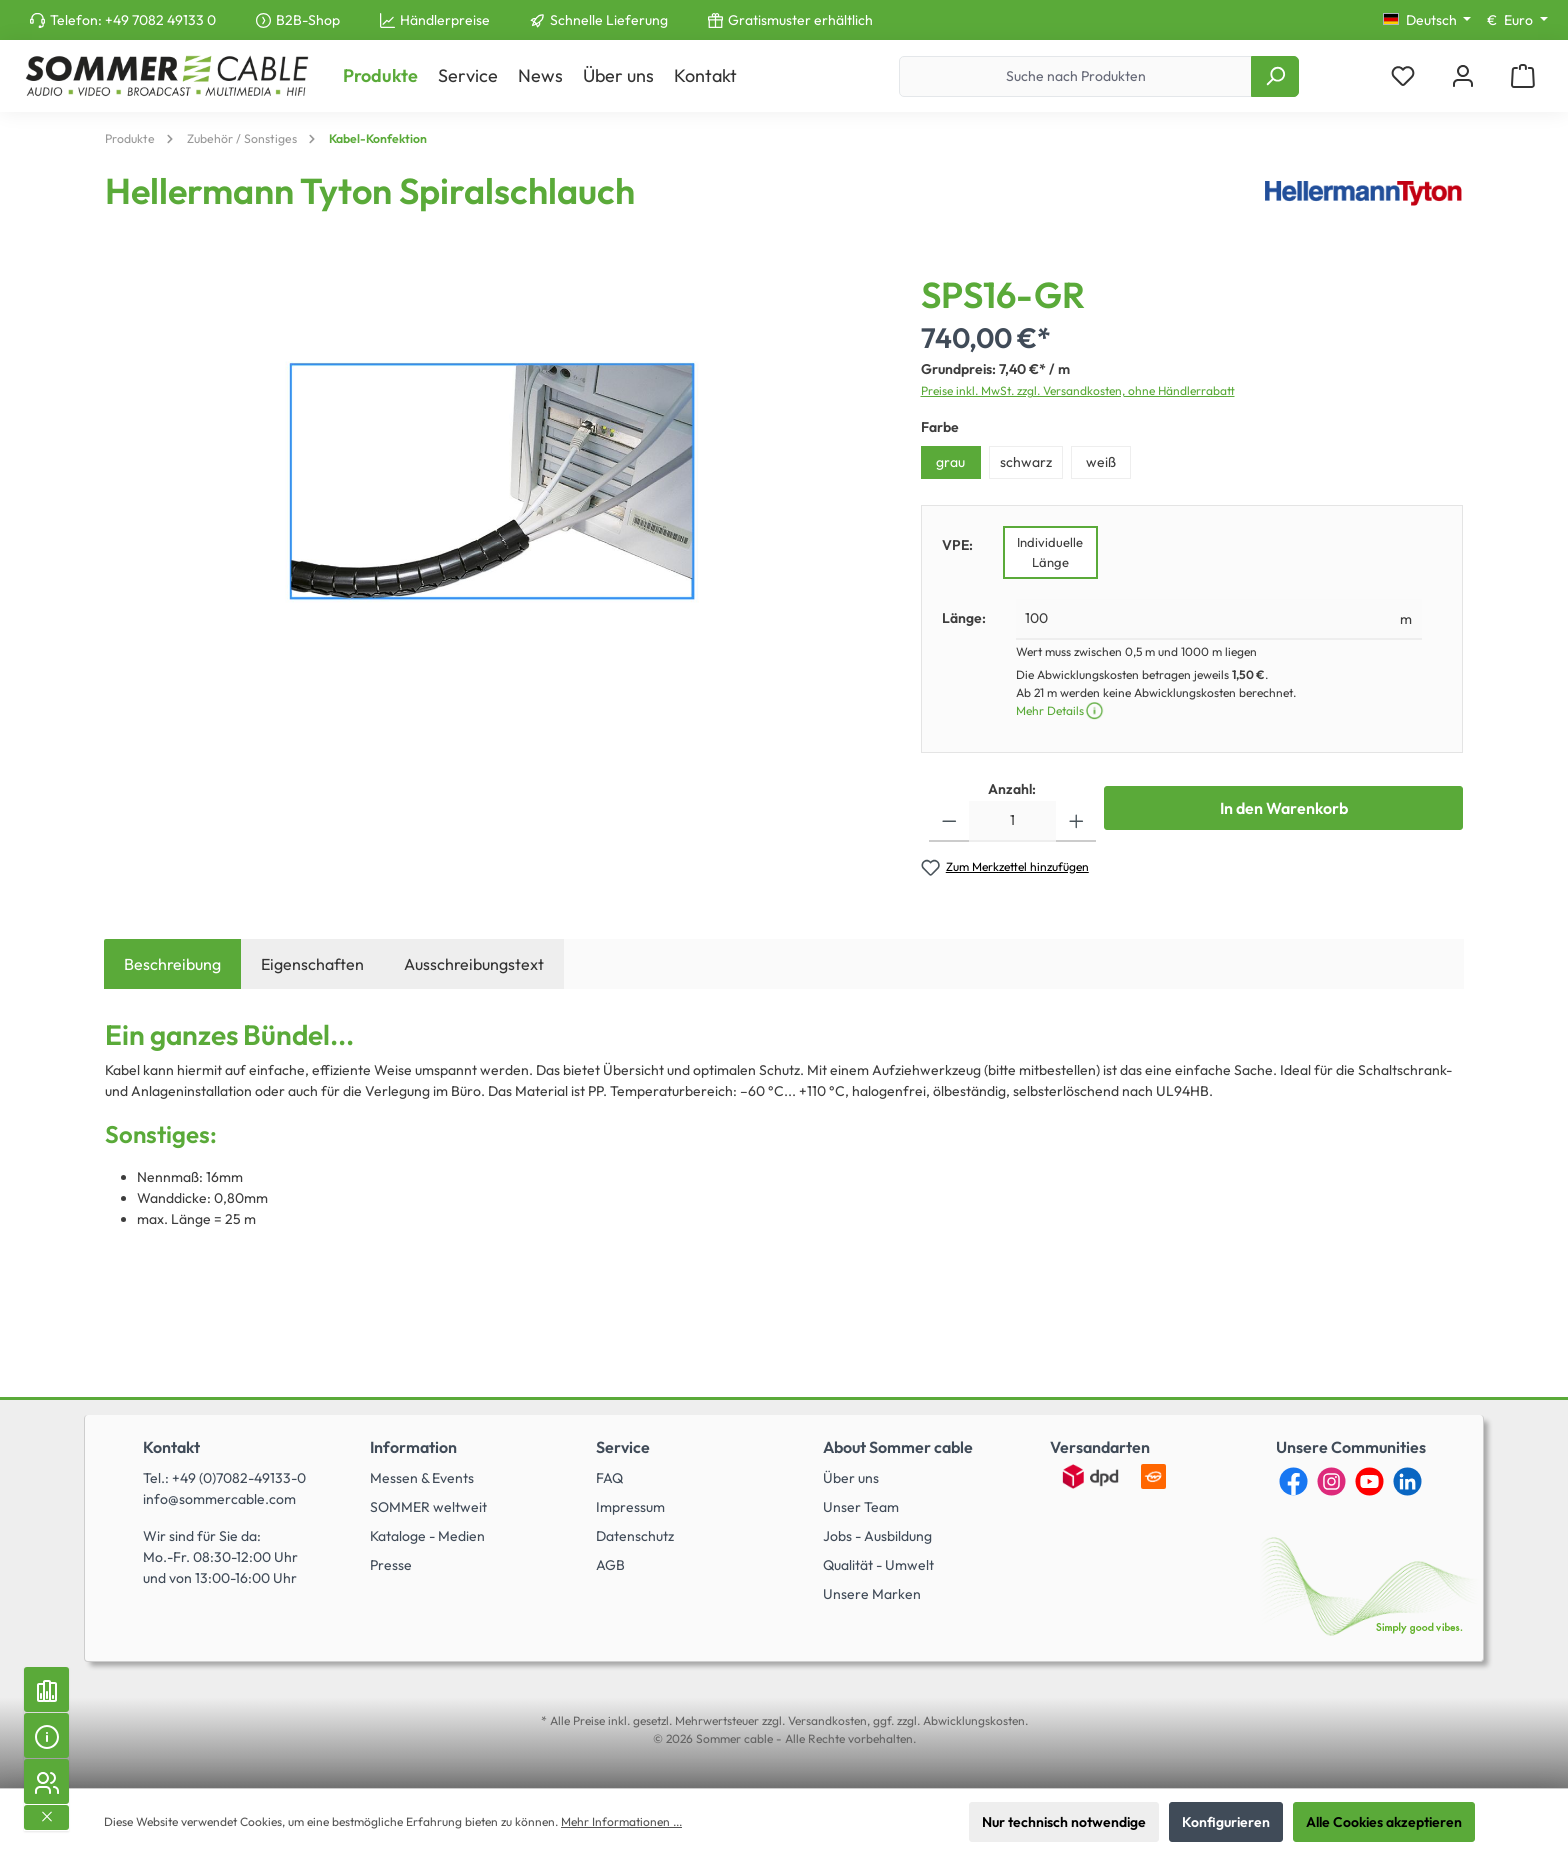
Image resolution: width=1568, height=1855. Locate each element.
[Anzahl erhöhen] (1076, 821)
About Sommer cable (898, 1447)
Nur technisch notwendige (1064, 1822)
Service (623, 1447)
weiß (1101, 462)
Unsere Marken (872, 1594)
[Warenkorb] (1523, 76)
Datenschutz (635, 1536)
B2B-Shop (308, 20)
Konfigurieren (1226, 1822)
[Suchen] (1275, 76)
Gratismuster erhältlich (800, 20)
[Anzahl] (1012, 821)
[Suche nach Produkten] (1075, 76)
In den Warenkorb (1284, 808)
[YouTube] (1369, 1481)
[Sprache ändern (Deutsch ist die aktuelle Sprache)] (1427, 20)
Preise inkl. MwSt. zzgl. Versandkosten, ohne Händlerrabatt (1078, 390)
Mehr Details (1060, 710)
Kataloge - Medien (427, 1536)
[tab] (172, 964)
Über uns (851, 1478)
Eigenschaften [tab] (312, 964)
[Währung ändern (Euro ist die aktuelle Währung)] (1517, 20)
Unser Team (861, 1507)
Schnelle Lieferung (609, 20)
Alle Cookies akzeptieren (1384, 1822)
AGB (610, 1565)
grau (950, 462)
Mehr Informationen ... (621, 1821)
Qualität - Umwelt (878, 1565)
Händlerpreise (445, 20)
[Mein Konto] (1463, 76)
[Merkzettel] (1403, 76)
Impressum (630, 1507)
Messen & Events (422, 1478)
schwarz (1026, 462)
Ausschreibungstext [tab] (474, 964)
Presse (391, 1565)
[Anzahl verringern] (949, 821)
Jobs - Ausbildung (877, 1536)
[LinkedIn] (1407, 1481)
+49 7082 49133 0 (160, 20)
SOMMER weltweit (428, 1507)
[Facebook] (1293, 1481)
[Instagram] (1331, 1481)
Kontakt (171, 1447)
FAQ (609, 1478)
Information (413, 1447)
